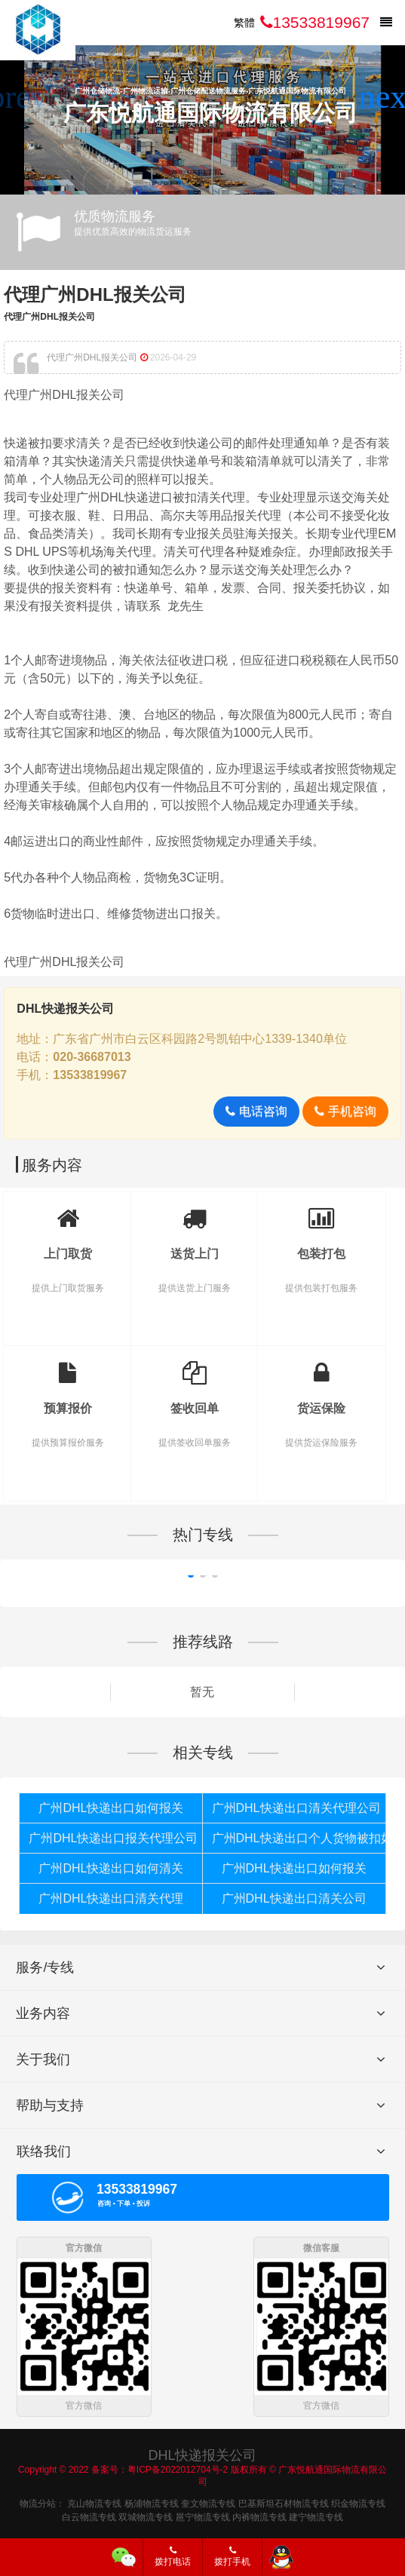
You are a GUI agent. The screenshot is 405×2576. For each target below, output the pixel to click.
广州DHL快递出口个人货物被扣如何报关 (298, 1838)
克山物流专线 (94, 2501)
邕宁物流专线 (203, 2515)
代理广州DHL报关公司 (95, 294)
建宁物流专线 (316, 2515)
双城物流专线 (145, 2515)
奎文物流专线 (208, 2501)
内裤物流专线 (259, 2515)
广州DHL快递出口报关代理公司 (113, 1838)
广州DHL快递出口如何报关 (110, 1808)
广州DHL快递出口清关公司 (294, 1898)
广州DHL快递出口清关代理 (110, 1898)
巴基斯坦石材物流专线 (283, 2501)
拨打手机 (232, 2556)
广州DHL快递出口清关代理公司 (296, 1808)
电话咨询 (256, 1111)
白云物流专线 (89, 2515)
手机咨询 (345, 1111)
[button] (387, 97)
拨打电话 (173, 2556)
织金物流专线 (358, 2501)
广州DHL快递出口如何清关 (110, 1868)
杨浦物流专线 (151, 2501)
